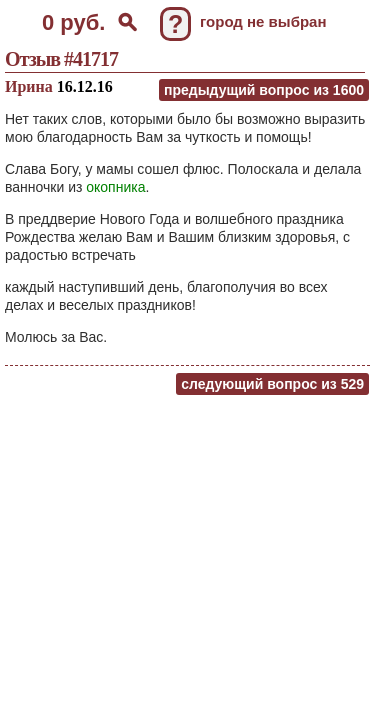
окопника (115, 187)
